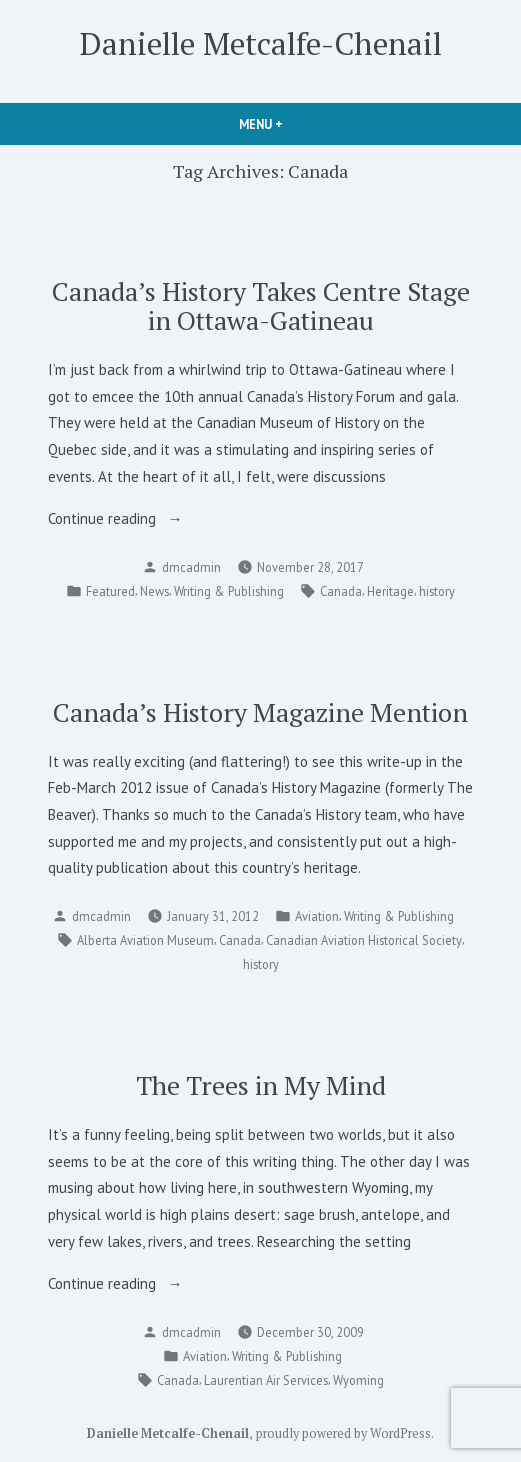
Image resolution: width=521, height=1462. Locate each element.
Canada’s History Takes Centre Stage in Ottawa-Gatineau (261, 305)
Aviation (317, 916)
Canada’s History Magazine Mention (260, 712)
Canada (341, 591)
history (437, 591)
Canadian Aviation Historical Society (364, 940)
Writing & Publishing (229, 591)
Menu (295, 124)
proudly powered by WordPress (343, 1433)
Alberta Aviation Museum (145, 940)
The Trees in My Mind (261, 1085)
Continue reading (135, 519)
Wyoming (358, 1380)
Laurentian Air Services (266, 1380)
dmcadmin (191, 567)
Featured (110, 591)
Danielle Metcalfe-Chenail (261, 43)
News (154, 591)
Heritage (390, 591)
